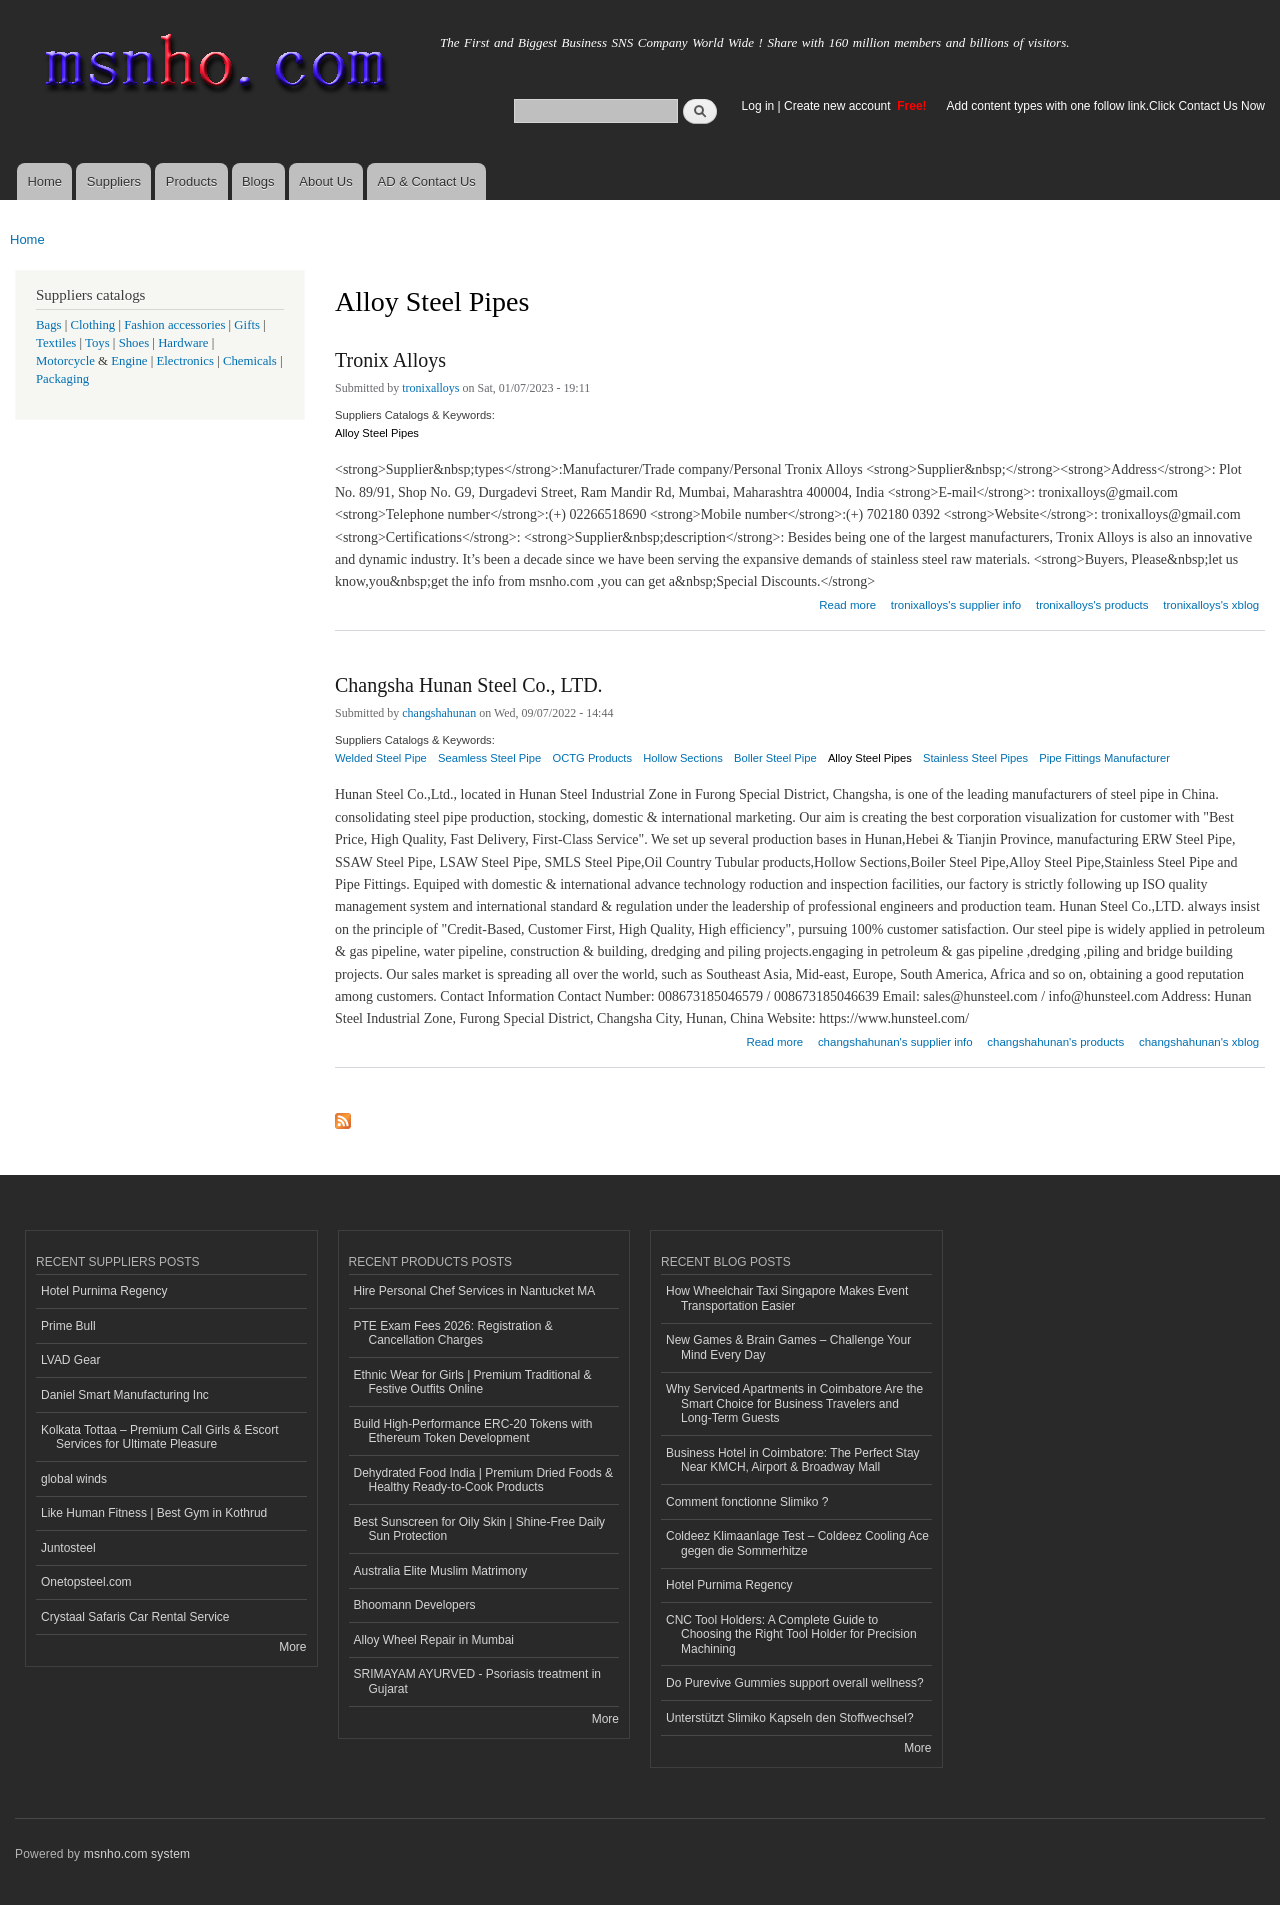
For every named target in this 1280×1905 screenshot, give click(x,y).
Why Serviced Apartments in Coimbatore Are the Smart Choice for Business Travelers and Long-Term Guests (794, 1403)
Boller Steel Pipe (775, 758)
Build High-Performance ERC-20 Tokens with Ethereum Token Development (473, 1431)
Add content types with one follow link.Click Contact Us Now (1106, 106)
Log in (758, 106)
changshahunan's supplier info (895, 1042)
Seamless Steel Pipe (489, 758)
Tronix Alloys (390, 360)
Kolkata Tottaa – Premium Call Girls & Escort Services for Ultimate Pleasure (160, 1437)
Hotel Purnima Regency (104, 1291)
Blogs (258, 181)
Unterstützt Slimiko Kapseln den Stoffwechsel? (790, 1718)
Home (44, 181)
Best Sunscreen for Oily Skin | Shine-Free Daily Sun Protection (480, 1529)
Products (191, 181)
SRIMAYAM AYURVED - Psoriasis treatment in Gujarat (478, 1681)
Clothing (93, 325)
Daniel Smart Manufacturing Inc (125, 1395)
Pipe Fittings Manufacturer (1104, 758)
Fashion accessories (174, 325)
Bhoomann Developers (415, 1605)
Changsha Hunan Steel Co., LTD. (469, 685)
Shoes (134, 343)
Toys (97, 343)
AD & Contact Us (427, 181)
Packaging (62, 379)
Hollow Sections (683, 758)
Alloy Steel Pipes (377, 433)
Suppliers (114, 181)
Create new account (839, 106)
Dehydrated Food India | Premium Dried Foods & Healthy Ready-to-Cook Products (484, 1480)
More (292, 1647)
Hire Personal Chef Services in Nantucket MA (475, 1291)
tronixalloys (430, 388)
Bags (49, 325)
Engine (129, 361)
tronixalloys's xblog (1211, 605)
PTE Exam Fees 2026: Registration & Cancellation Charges (453, 1333)
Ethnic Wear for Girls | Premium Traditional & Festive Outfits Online (473, 1382)
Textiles (56, 343)
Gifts (247, 325)
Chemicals (251, 361)
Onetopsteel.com (86, 1582)
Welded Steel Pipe (381, 758)
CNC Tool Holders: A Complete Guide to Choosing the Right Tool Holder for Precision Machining (791, 1634)
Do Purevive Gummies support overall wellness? (795, 1683)
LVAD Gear (71, 1360)
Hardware (183, 343)
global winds (74, 1479)
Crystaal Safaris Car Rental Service (135, 1617)
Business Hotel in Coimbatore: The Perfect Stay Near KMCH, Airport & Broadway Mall (793, 1460)
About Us (325, 181)
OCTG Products (592, 758)
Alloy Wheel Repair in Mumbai (434, 1640)
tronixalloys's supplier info (956, 605)
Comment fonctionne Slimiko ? (747, 1502)
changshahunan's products (1055, 1042)
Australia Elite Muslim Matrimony (441, 1571)
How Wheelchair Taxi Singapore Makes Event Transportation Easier (787, 1298)
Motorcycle (65, 361)
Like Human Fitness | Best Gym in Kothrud (154, 1513)
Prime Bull (68, 1326)
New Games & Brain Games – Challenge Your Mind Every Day (788, 1347)
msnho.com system (137, 1854)
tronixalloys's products (1092, 605)
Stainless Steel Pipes (975, 758)
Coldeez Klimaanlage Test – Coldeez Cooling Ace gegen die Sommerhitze (797, 1543)
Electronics (185, 361)
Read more (847, 602)
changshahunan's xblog (1199, 1042)
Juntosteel (68, 1548)
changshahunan (439, 713)
